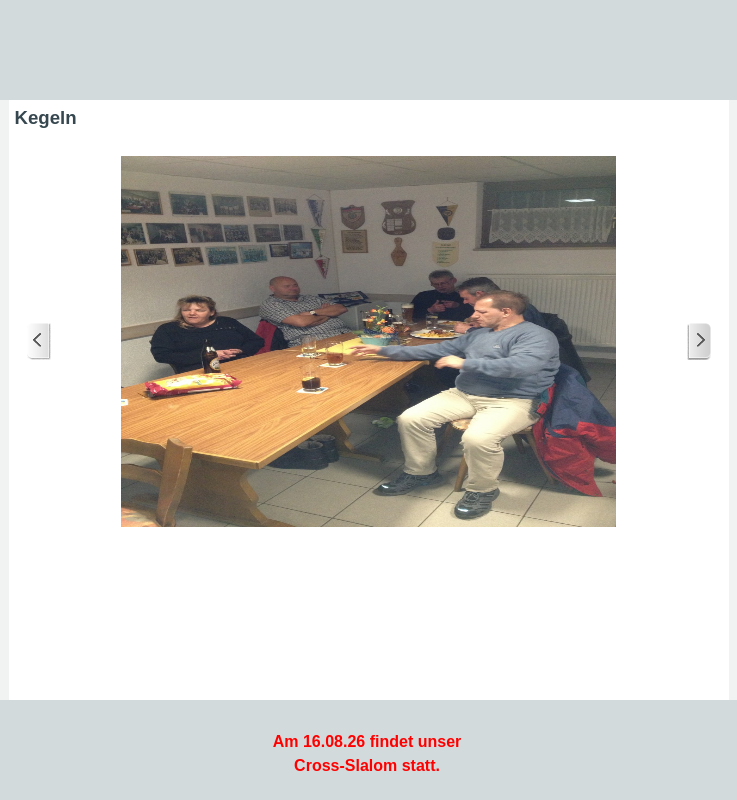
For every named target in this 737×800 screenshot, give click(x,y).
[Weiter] (699, 341)
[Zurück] (39, 341)
